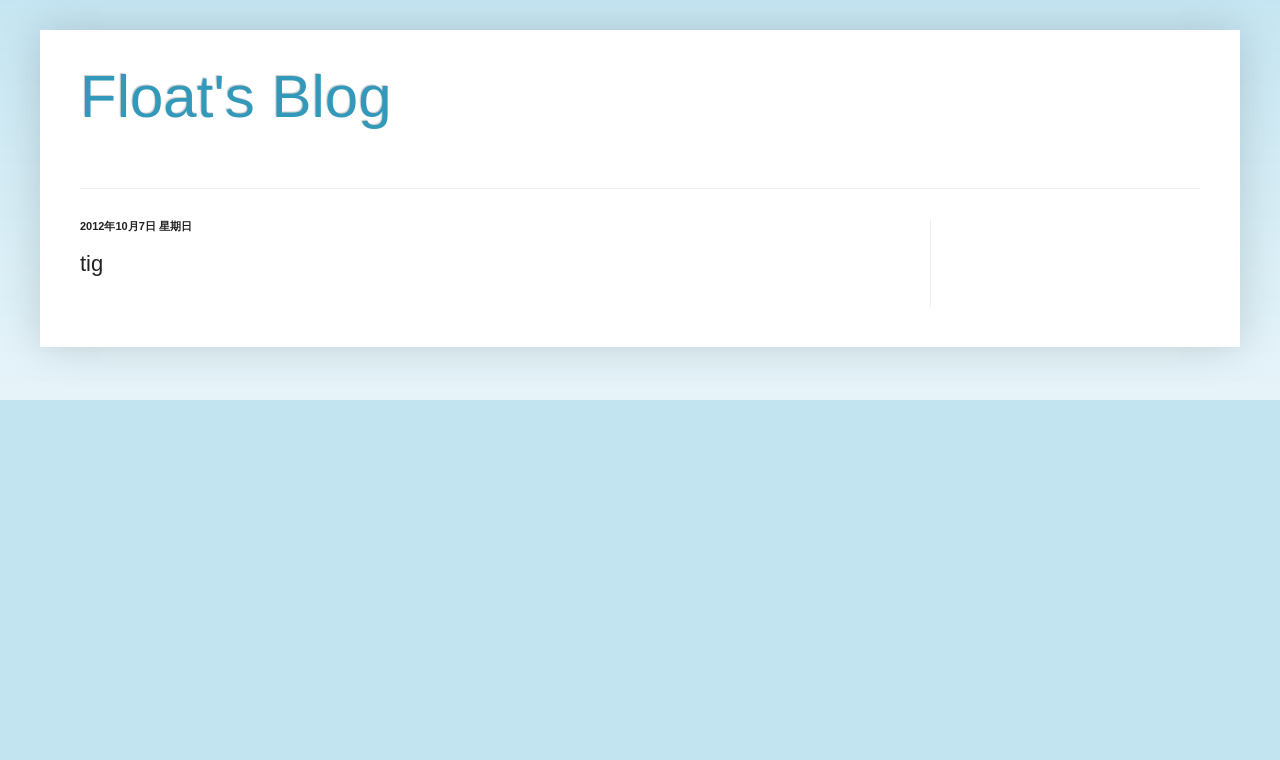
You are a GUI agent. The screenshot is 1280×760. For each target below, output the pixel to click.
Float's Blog (236, 96)
